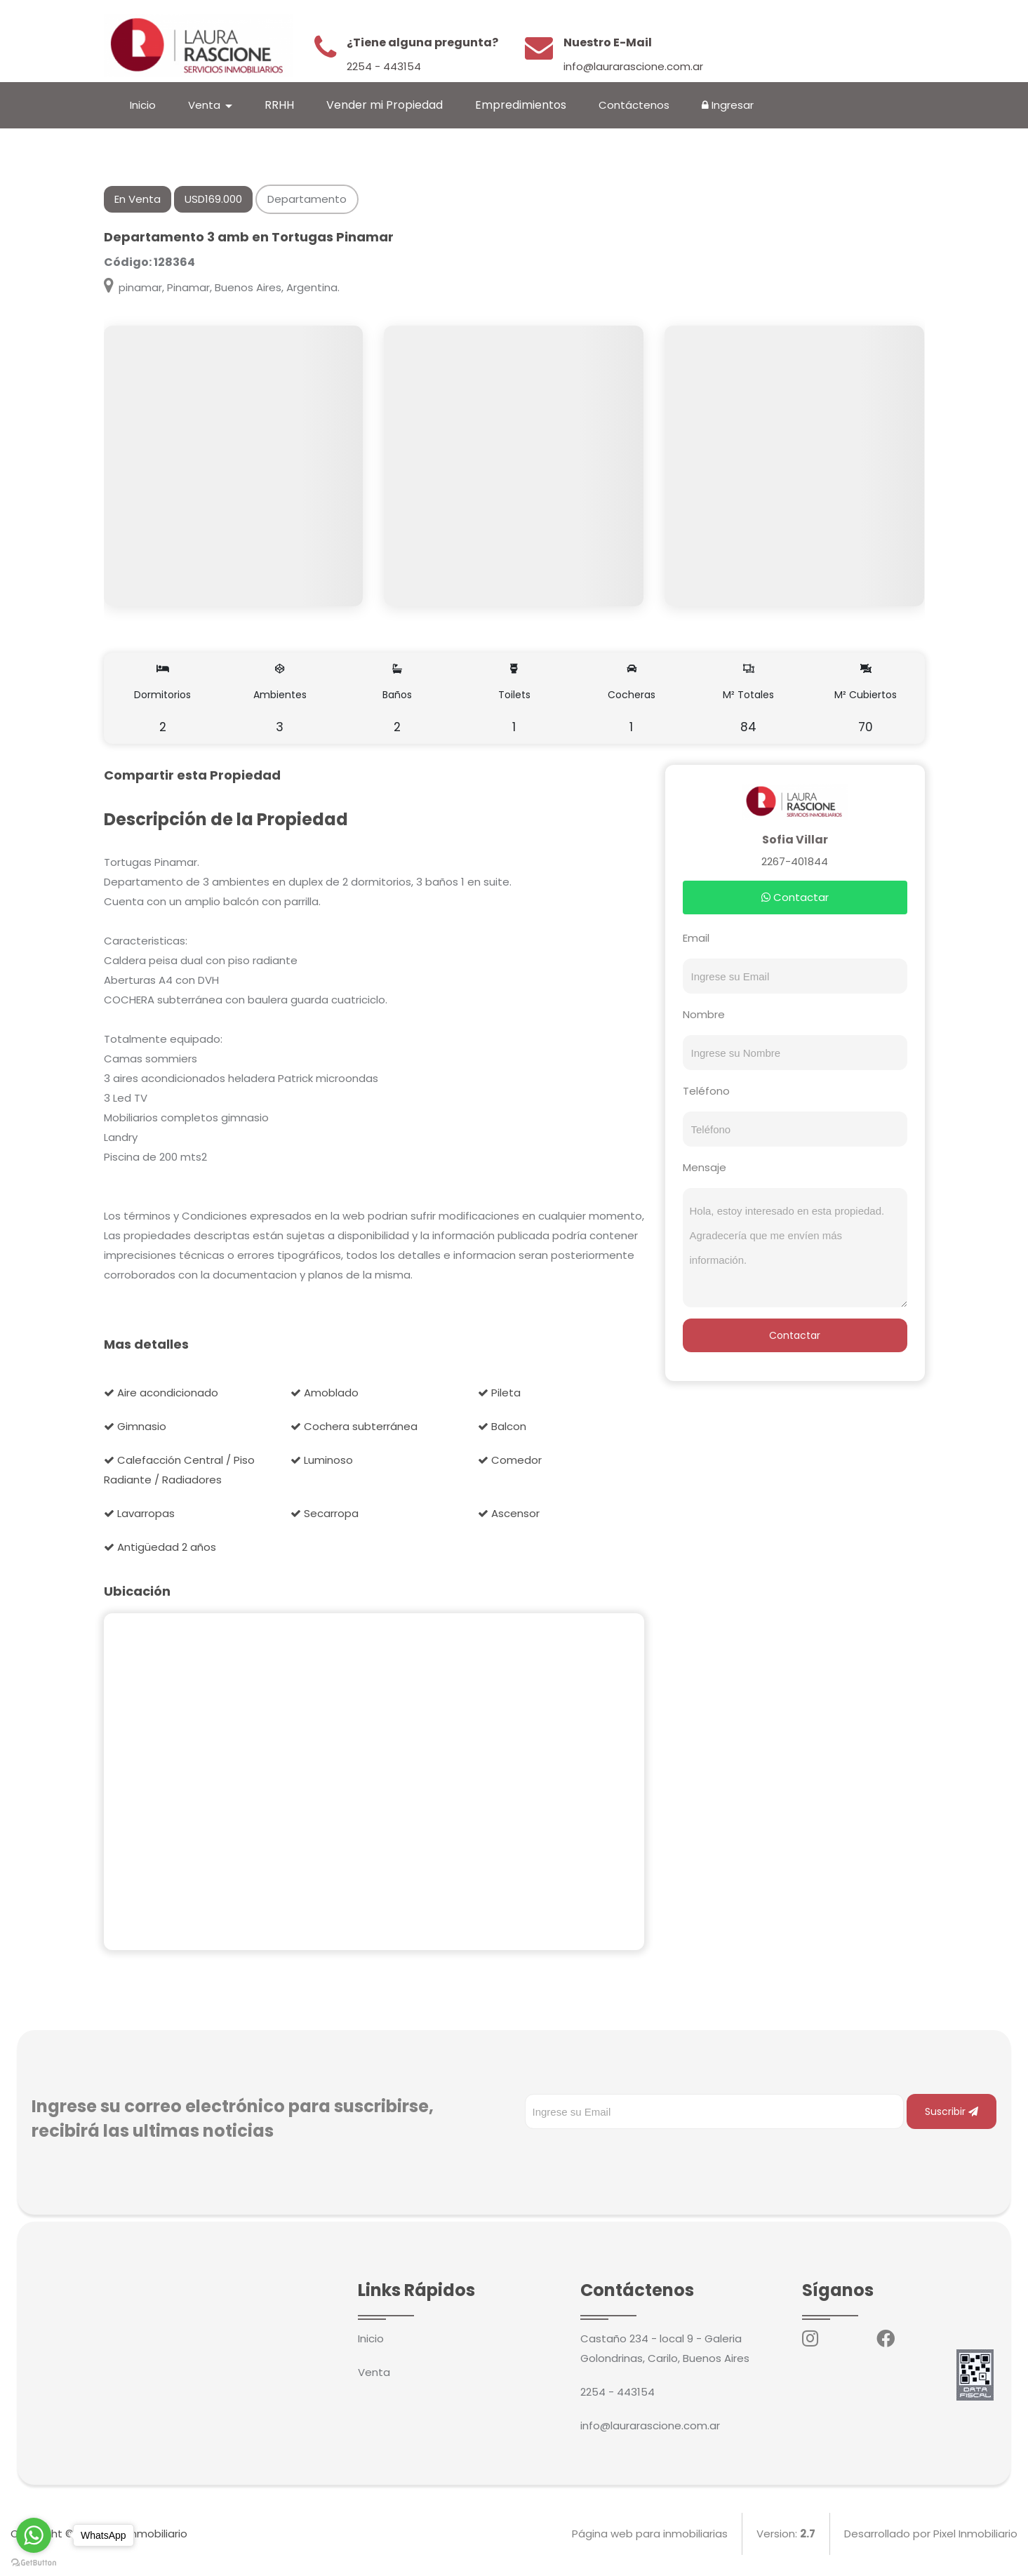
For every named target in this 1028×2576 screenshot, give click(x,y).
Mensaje (704, 1167)
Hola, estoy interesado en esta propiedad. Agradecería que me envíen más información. (795, 1247)
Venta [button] (205, 105)
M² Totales (748, 698)
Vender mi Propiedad (384, 105)
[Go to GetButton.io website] (33, 2562)
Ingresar (728, 105)
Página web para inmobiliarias (650, 2533)
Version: (785, 2533)
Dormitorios (163, 698)
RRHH (279, 105)
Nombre (704, 1014)
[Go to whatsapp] (33, 2535)
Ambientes (280, 698)
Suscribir (951, 2111)
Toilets (514, 698)
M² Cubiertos (866, 698)
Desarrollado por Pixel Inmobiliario (930, 2533)
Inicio (143, 105)
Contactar (795, 897)
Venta (374, 2372)
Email (696, 937)
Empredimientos (520, 105)
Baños (397, 698)
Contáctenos (634, 105)
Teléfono (706, 1090)
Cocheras (631, 698)
